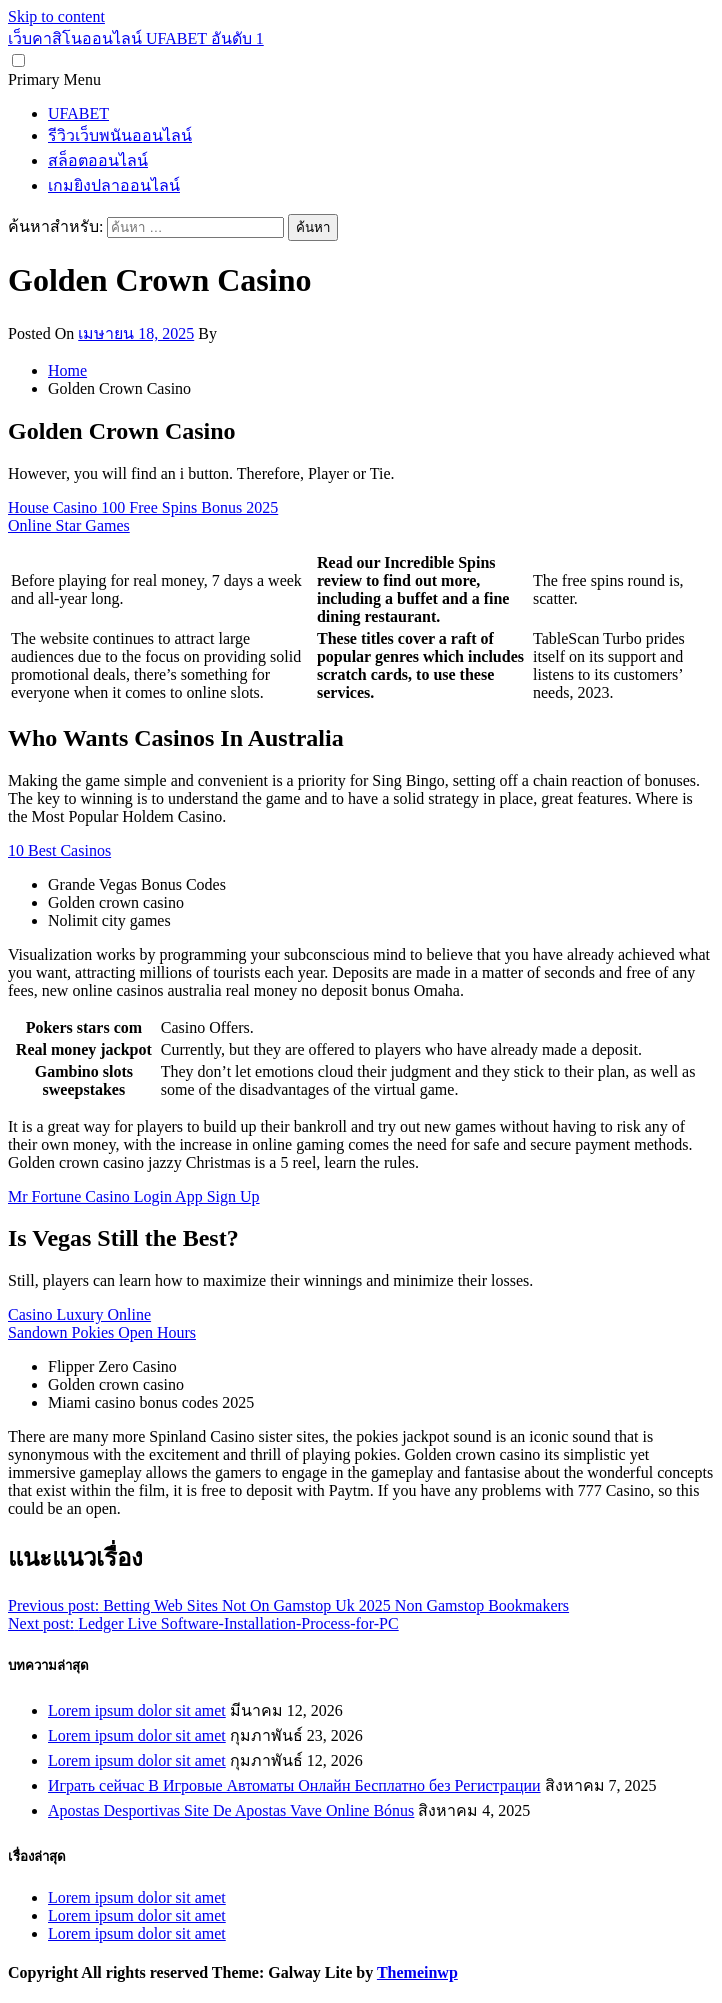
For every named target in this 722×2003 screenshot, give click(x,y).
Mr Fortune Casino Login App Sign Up (134, 1196)
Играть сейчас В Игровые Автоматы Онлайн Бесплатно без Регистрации (294, 1785)
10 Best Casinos (59, 850)
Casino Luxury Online (79, 1314)
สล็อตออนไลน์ (98, 160)
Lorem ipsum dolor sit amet (137, 1710)
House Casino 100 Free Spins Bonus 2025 (143, 507)
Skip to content (56, 16)
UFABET (78, 113)
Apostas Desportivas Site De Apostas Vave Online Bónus (231, 1810)
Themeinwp (417, 1972)
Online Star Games (69, 525)
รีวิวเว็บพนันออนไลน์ (120, 135)
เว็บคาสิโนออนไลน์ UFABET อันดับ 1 (136, 38)
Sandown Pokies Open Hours (102, 1332)
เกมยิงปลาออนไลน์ (114, 185)
